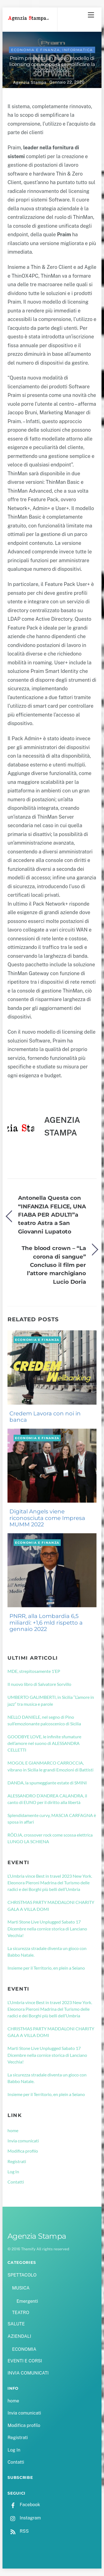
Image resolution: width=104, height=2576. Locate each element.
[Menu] (91, 14)
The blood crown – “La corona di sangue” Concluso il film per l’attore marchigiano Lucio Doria (54, 1265)
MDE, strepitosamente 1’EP (33, 1671)
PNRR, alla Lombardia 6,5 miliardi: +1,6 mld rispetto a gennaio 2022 (46, 1623)
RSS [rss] (18, 2531)
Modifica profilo (22, 2150)
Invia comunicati (23, 2140)
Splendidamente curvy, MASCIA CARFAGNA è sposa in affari (51, 1818)
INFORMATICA (77, 50)
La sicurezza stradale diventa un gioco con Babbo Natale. (47, 1951)
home (12, 2130)
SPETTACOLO (22, 2275)
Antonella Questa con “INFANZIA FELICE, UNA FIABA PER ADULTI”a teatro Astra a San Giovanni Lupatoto (52, 1214)
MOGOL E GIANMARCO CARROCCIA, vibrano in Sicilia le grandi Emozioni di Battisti (50, 1766)
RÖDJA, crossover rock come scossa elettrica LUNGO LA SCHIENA (50, 1838)
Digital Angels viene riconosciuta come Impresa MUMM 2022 (47, 1518)
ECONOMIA (24, 2349)
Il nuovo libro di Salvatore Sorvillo (39, 1684)
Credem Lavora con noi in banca (45, 1416)
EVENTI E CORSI (24, 2360)
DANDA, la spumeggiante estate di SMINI (47, 1782)
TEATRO (20, 2312)
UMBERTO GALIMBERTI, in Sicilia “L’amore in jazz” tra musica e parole (50, 1700)
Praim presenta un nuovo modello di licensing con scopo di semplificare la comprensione (52, 64)
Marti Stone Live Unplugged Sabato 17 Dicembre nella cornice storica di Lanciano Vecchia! (47, 1928)
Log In (13, 2171)
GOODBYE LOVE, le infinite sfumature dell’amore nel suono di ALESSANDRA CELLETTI (44, 1743)
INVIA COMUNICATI (28, 2373)
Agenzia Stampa (29, 82)
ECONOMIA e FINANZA (35, 50)
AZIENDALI (19, 2336)
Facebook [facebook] (23, 2504)
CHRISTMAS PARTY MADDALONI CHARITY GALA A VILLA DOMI (50, 1905)
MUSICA (20, 2288)
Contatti (15, 2181)
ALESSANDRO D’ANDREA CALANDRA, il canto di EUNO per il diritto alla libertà (47, 1799)
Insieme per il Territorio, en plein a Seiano (46, 1967)
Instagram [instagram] (24, 2518)
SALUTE (16, 2323)
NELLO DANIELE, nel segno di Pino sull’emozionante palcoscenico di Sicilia (44, 1720)
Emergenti (27, 2301)
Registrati (16, 2161)
